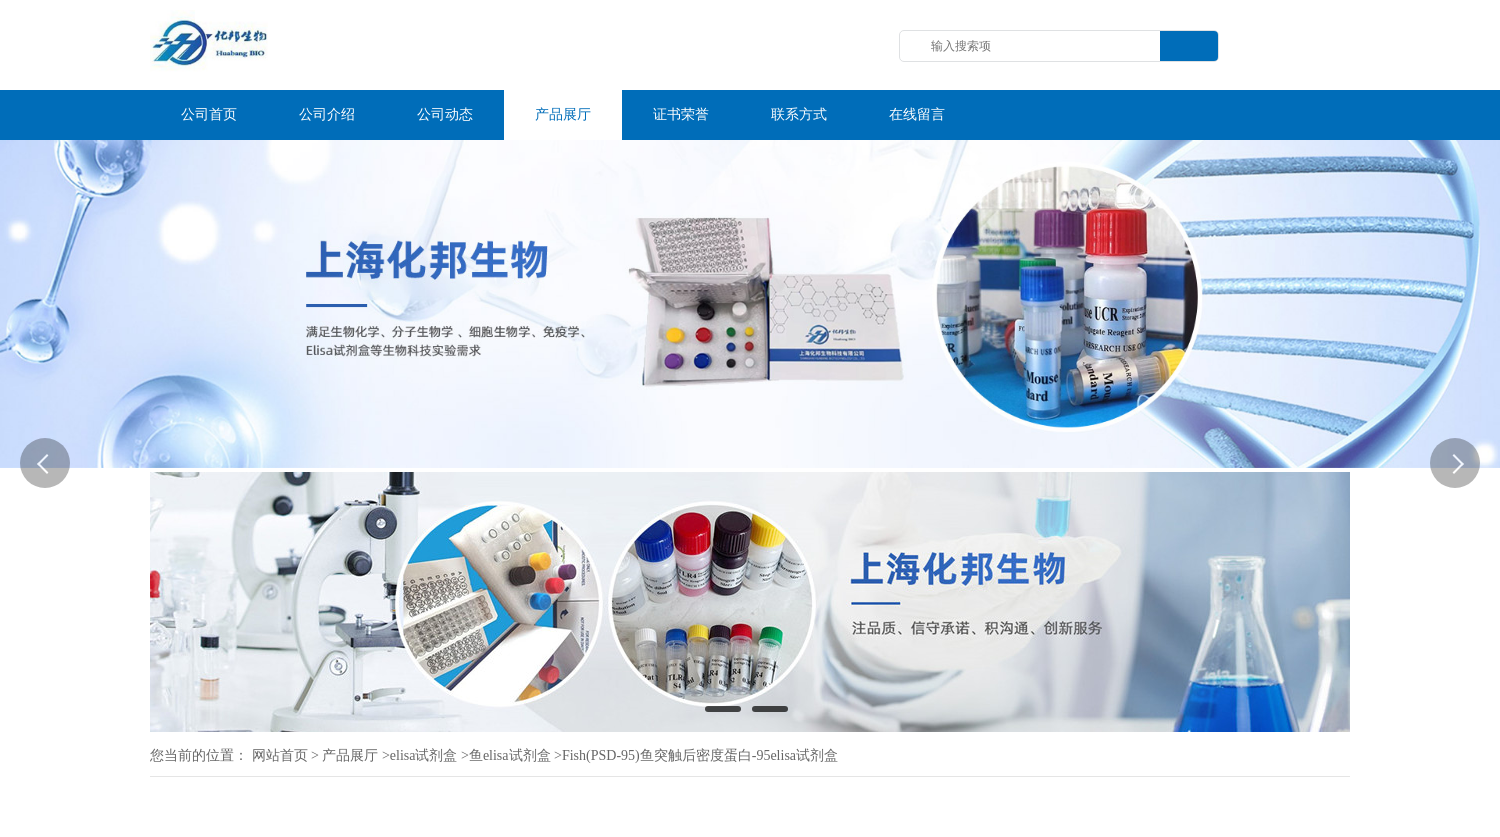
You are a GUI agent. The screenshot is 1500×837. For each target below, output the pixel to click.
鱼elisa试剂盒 (510, 755)
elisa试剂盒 (424, 755)
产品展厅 (350, 755)
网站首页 (280, 755)
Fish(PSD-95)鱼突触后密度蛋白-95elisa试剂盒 (700, 755)
